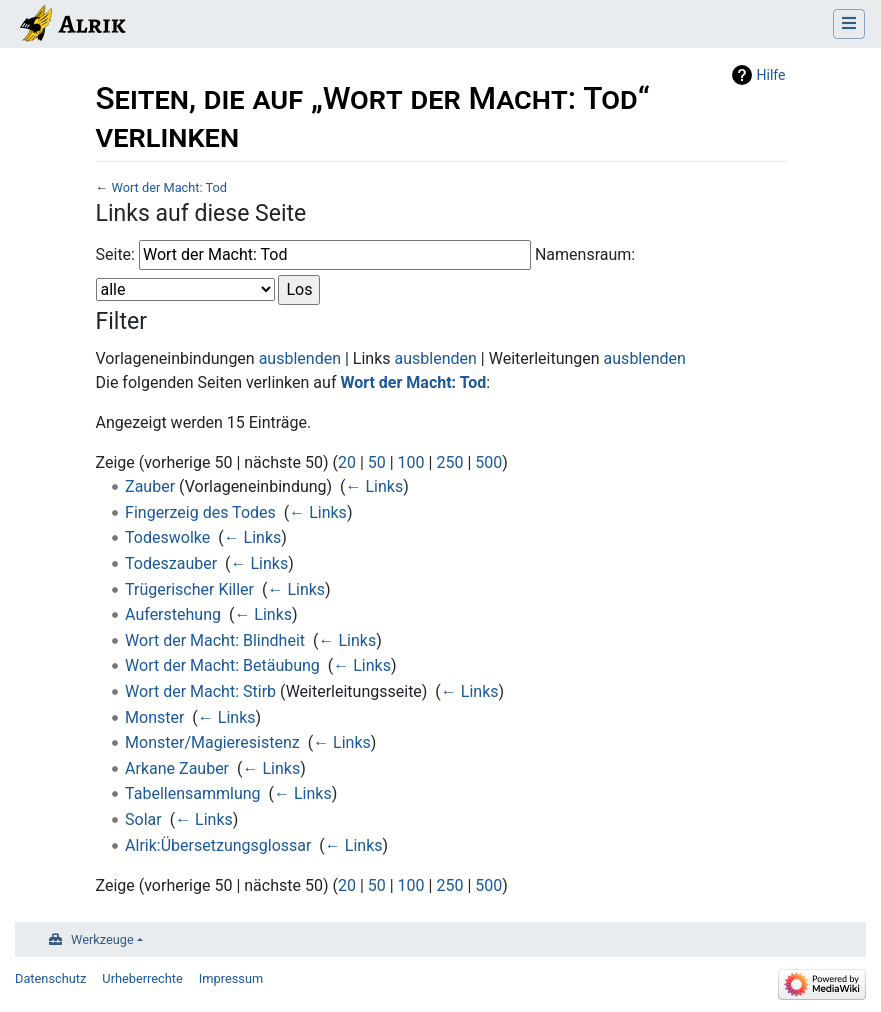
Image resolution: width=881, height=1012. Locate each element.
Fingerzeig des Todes (200, 512)
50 (377, 462)
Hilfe (771, 75)
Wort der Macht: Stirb (200, 691)
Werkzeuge (102, 939)
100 (411, 462)
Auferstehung (173, 614)
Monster (154, 717)
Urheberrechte (142, 978)
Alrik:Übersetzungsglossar (218, 845)
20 (347, 462)
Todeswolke (167, 537)
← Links (375, 486)
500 (488, 462)
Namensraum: (585, 254)
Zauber (150, 486)
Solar (143, 819)
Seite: (115, 254)
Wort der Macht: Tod (169, 187)
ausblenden (300, 358)
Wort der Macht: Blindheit (215, 640)
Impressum (231, 978)
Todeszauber (171, 563)
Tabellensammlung (193, 793)
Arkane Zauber (177, 768)
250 (449, 462)
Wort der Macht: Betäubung (222, 665)
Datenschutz (50, 978)
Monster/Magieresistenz (212, 742)
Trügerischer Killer (189, 589)
